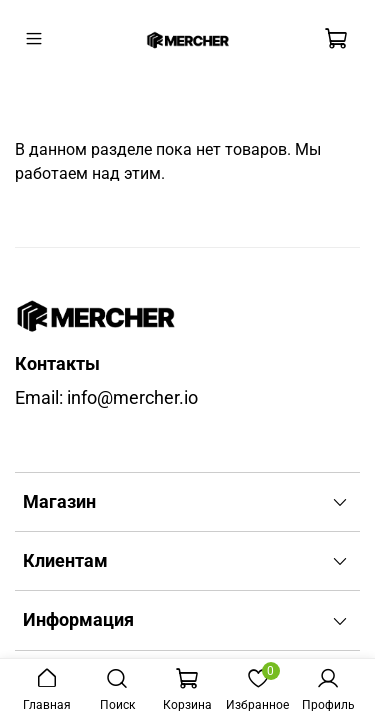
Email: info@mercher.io (106, 398)
